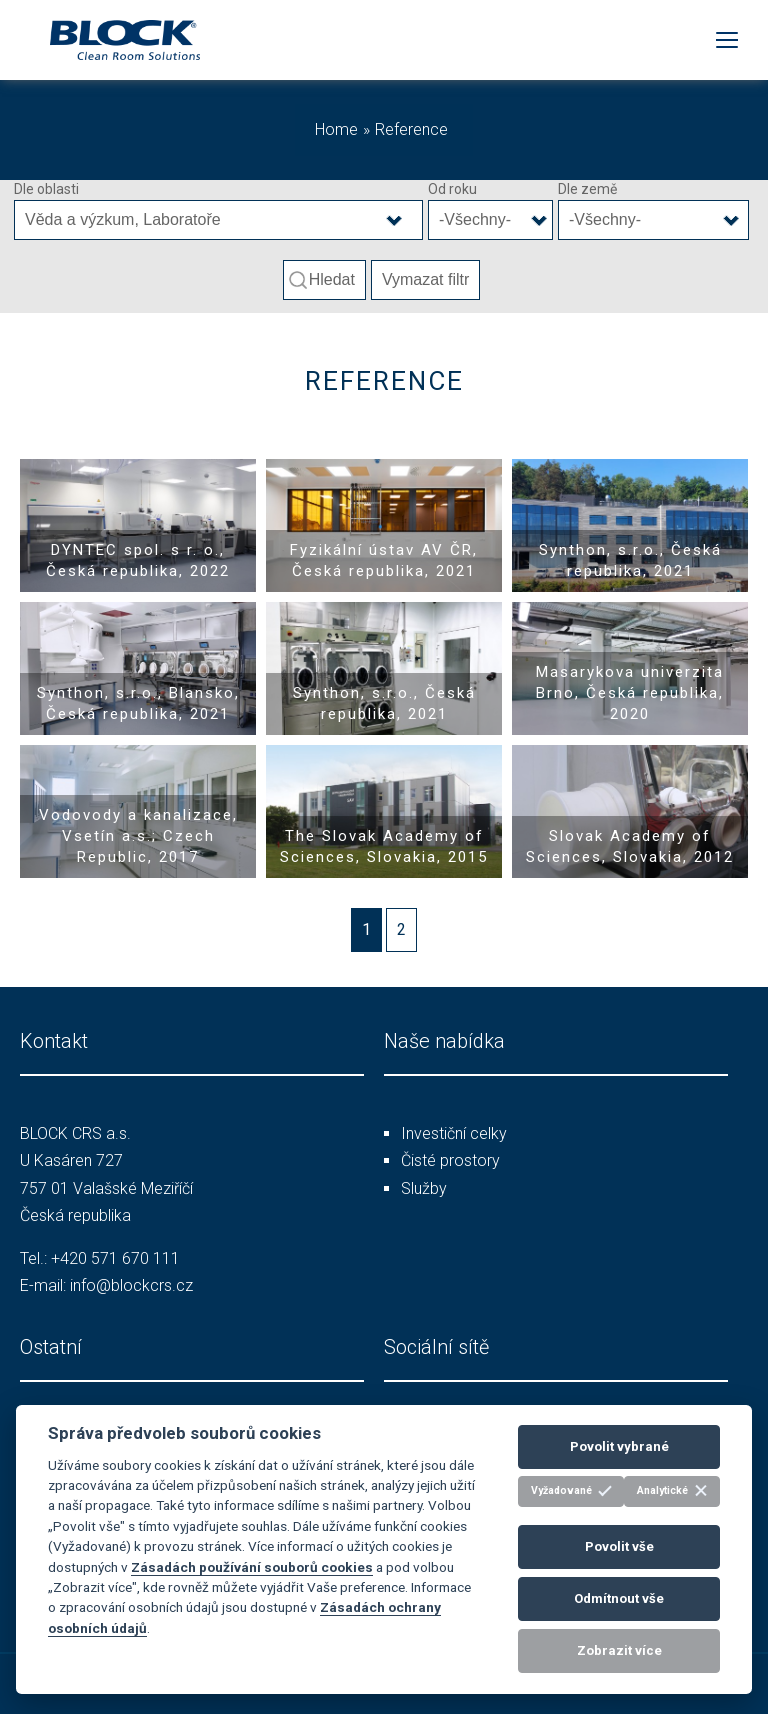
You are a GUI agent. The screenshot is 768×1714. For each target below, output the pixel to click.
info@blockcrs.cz (131, 1285)
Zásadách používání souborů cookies (252, 1567)
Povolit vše (619, 1546)
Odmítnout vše (619, 1598)
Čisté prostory (450, 1160)
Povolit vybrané (619, 1446)
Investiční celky (454, 1133)
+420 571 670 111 (115, 1258)
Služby (424, 1188)
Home (336, 129)
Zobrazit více (619, 1650)
